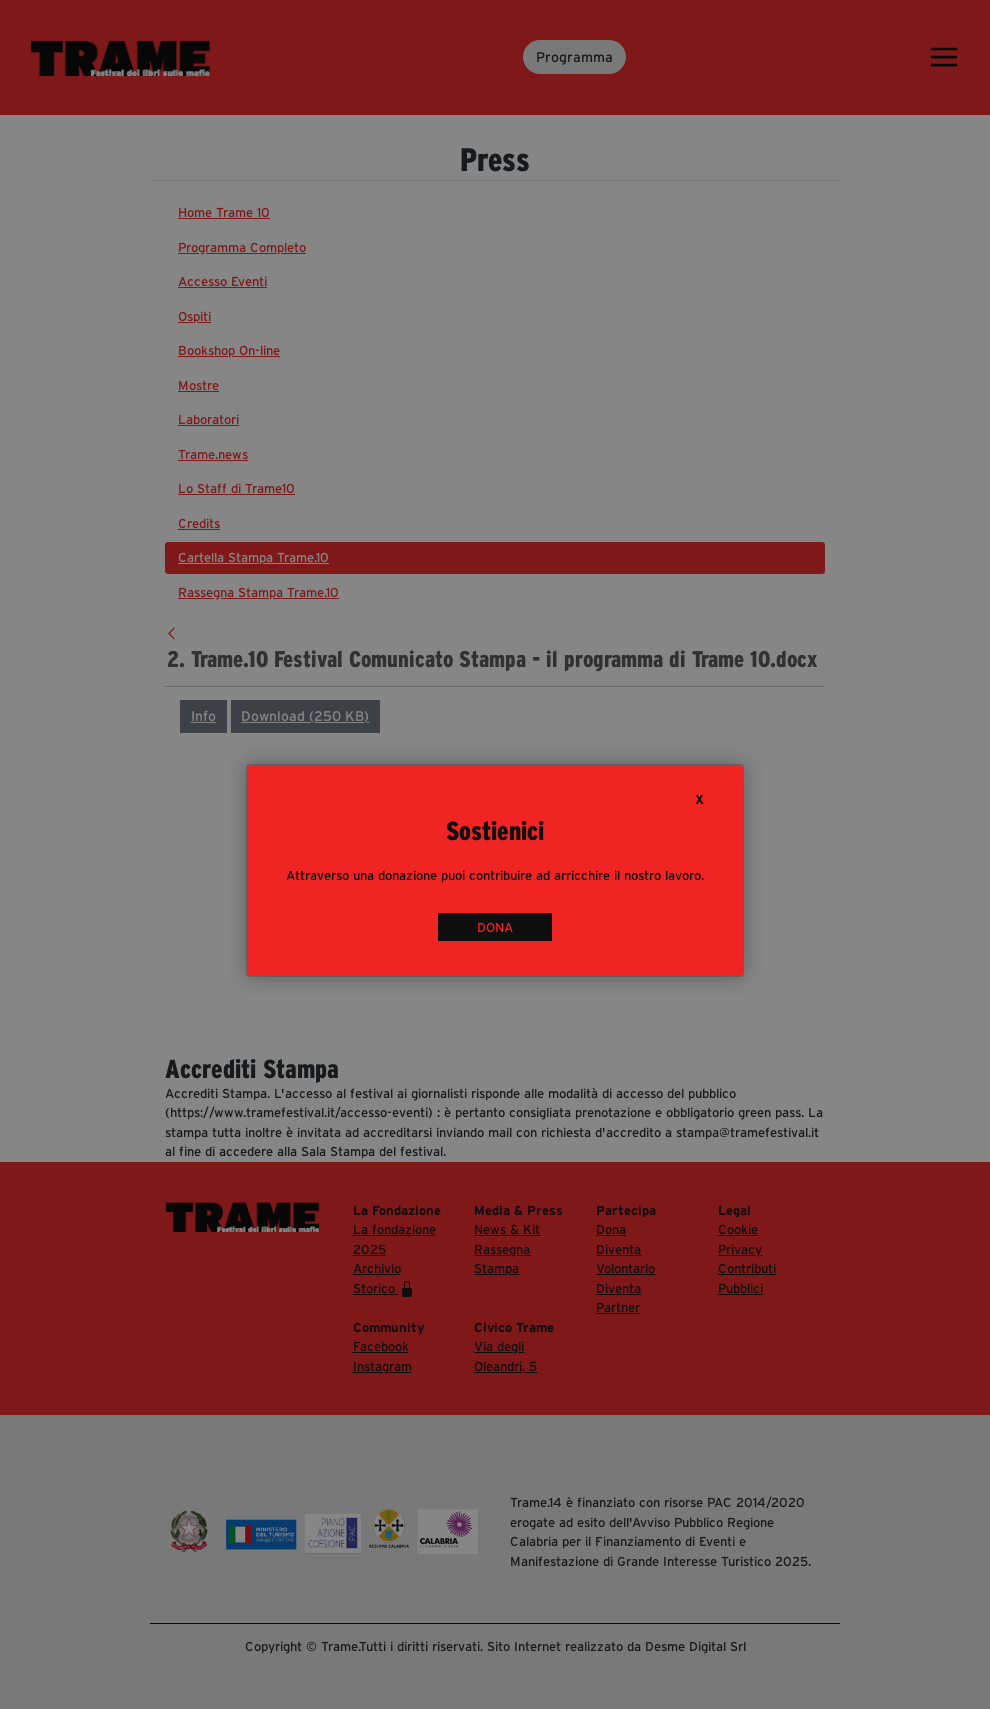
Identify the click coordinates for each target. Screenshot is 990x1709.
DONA (495, 927)
